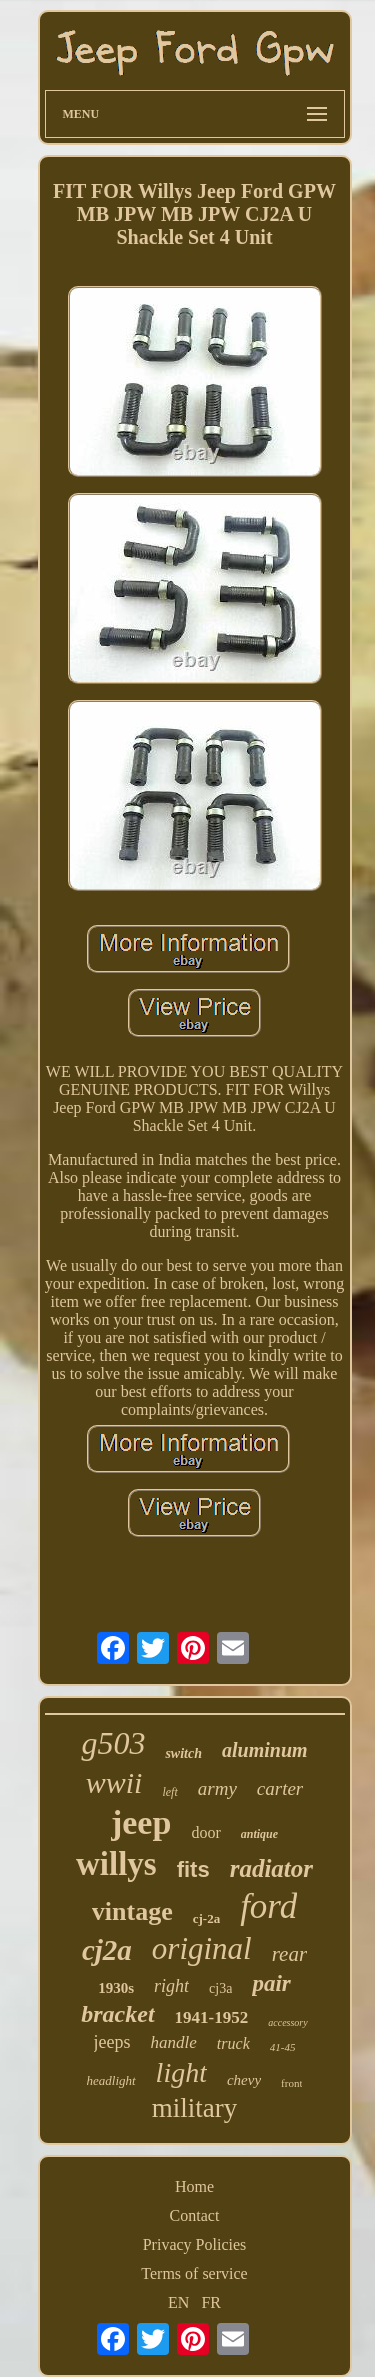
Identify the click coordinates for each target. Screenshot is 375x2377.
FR (211, 2302)
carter (280, 1788)
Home (194, 2186)
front (291, 2083)
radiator (271, 1868)
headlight (111, 2080)
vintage (132, 1911)
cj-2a (206, 1918)
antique (259, 1834)
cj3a (220, 1988)
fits (193, 1869)
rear (289, 1954)
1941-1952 (212, 2017)
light (181, 2072)
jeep (141, 1822)
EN (178, 2302)
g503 (113, 1743)
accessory (287, 2022)
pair (271, 1983)
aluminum (265, 1750)
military (194, 2108)
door (205, 1832)
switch (183, 1753)
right (171, 1986)
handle (174, 2042)
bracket (117, 2014)
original (202, 1948)
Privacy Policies (195, 2244)
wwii (114, 1782)
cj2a (107, 1950)
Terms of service (194, 2273)
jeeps (112, 2042)
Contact (195, 2215)
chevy (244, 2080)
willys (116, 1864)
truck (233, 2043)
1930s (116, 1988)
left (169, 1792)
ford (268, 1906)
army (217, 1788)
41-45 (283, 2047)
